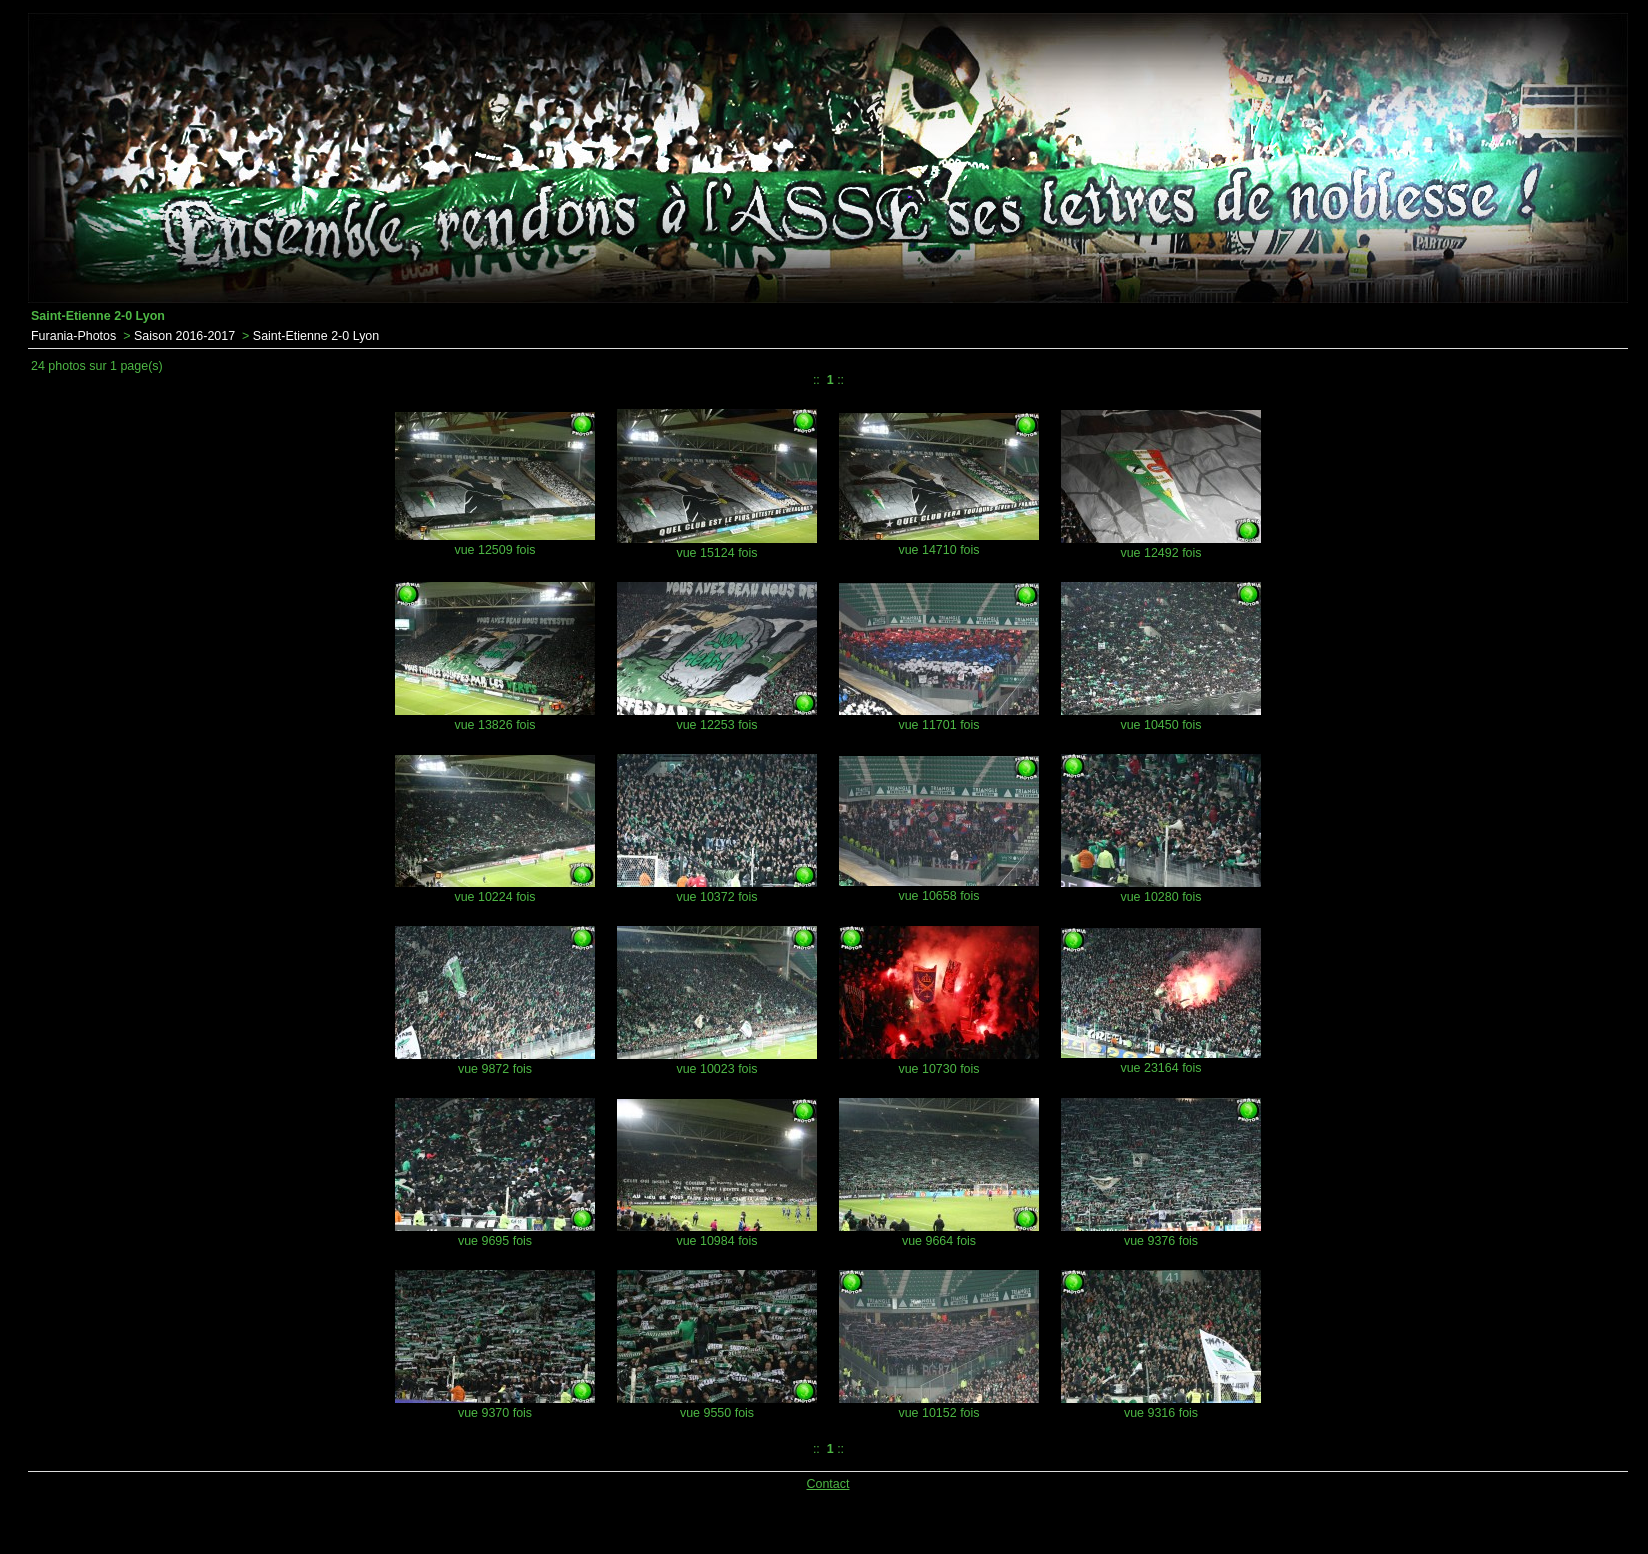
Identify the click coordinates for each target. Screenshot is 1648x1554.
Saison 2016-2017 (184, 336)
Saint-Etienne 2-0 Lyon (316, 336)
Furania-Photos (73, 336)
